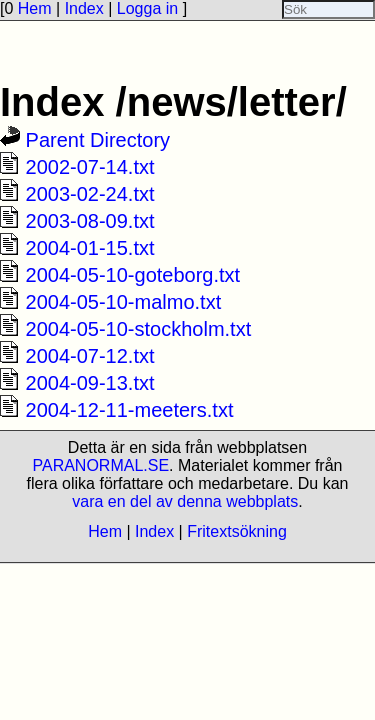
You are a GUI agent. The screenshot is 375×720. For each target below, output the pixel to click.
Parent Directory (98, 140)
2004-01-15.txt (90, 248)
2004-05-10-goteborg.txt (133, 275)
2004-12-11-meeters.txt (130, 410)
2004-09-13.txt (90, 383)
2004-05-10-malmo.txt (124, 302)
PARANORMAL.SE (100, 465)
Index (84, 8)
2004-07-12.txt (90, 356)
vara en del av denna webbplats (185, 501)
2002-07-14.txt (90, 167)
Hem (35, 8)
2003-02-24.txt (90, 194)
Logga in (147, 8)
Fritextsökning (237, 531)
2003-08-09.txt (90, 221)
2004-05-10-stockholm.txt (139, 329)
